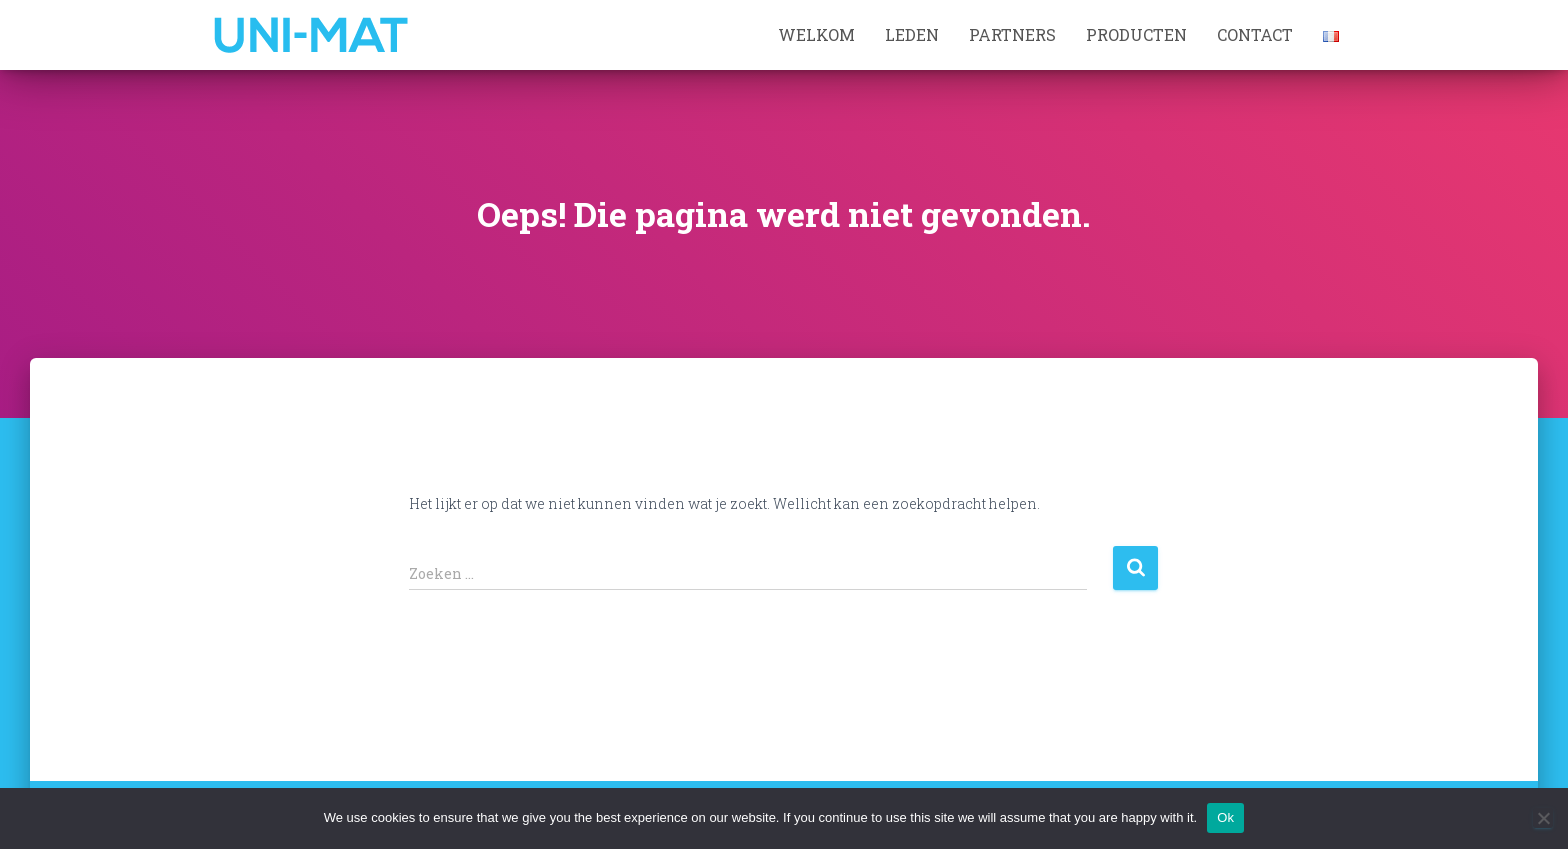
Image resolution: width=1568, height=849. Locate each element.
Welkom (816, 34)
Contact (1255, 34)
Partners (1012, 34)
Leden (912, 34)
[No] (1543, 818)
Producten (1136, 34)
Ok (1225, 817)
